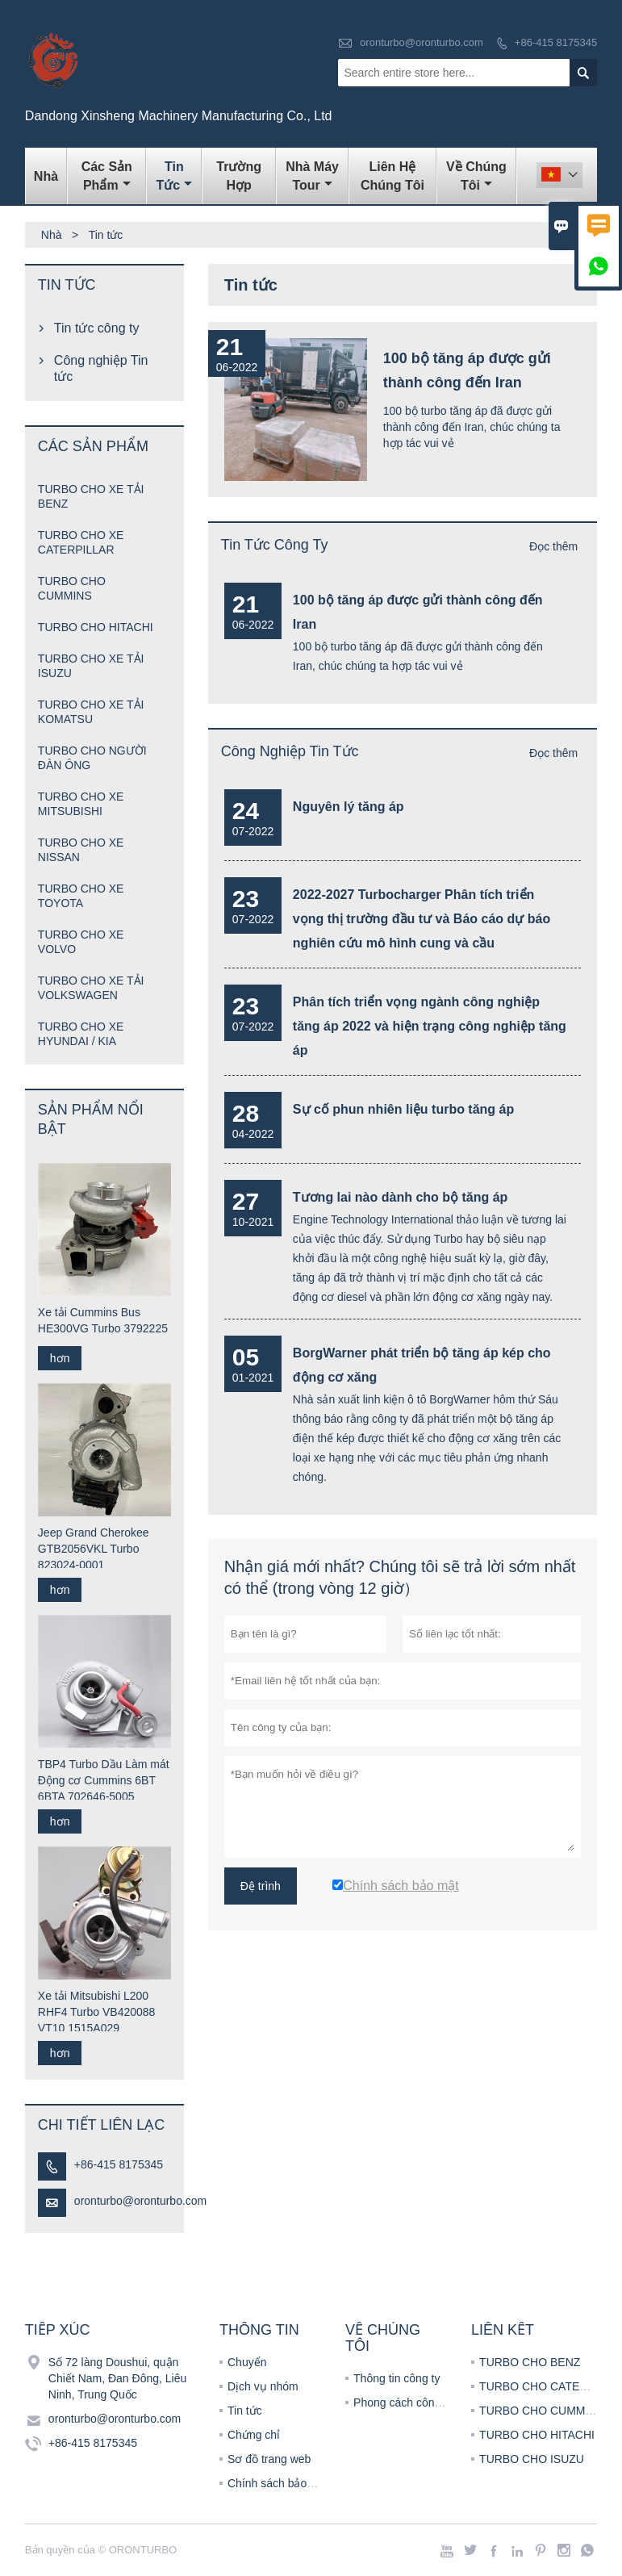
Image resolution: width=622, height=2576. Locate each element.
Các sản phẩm (106, 176)
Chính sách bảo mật (278, 2483)
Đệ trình (260, 1886)
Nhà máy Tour (312, 176)
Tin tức (175, 176)
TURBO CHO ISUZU (531, 2459)
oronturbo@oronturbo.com (421, 42)
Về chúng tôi (476, 176)
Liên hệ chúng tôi (392, 176)
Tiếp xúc (57, 2330)
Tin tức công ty (274, 545)
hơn (60, 1358)
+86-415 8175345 (556, 42)
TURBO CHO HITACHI (95, 627)
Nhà (46, 176)
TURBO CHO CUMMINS (541, 2410)
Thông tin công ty (396, 2378)
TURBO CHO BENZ (529, 2362)
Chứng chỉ (254, 2434)
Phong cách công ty (403, 2402)
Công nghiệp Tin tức (290, 751)
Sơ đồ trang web (269, 2459)
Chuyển (247, 2362)
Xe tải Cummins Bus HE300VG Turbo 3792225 (103, 1320)
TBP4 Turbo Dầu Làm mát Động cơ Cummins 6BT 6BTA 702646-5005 (103, 1780)
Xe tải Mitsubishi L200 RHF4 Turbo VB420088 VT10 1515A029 (97, 2011)
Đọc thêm (553, 546)
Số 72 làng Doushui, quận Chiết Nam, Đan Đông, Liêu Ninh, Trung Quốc (117, 2378)
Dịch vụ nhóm (263, 2386)
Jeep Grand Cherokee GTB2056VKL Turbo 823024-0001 (93, 1548)
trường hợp (238, 176)
